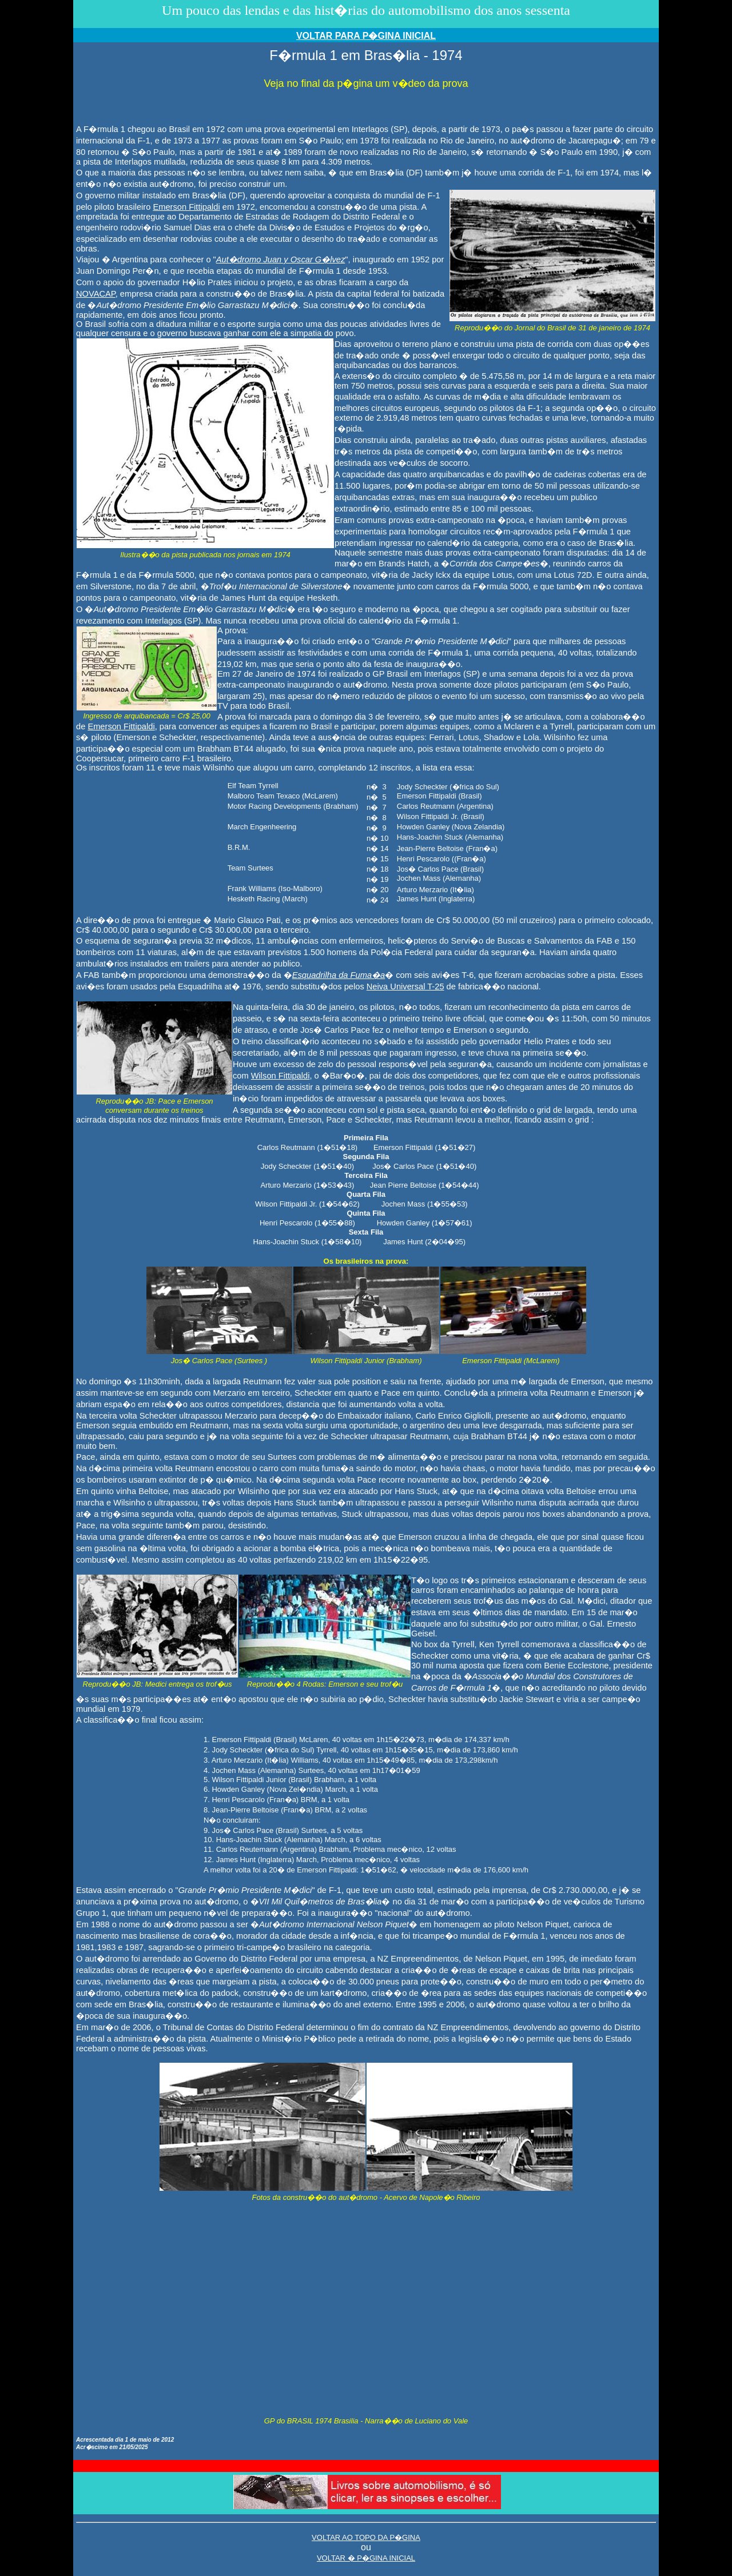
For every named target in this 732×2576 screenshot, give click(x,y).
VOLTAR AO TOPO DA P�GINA (366, 2537)
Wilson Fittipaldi (280, 1075)
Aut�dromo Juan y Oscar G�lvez (280, 259)
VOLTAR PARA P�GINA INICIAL (366, 36)
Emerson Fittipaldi (186, 206)
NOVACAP (96, 293)
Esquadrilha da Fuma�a (338, 975)
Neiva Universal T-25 (405, 986)
